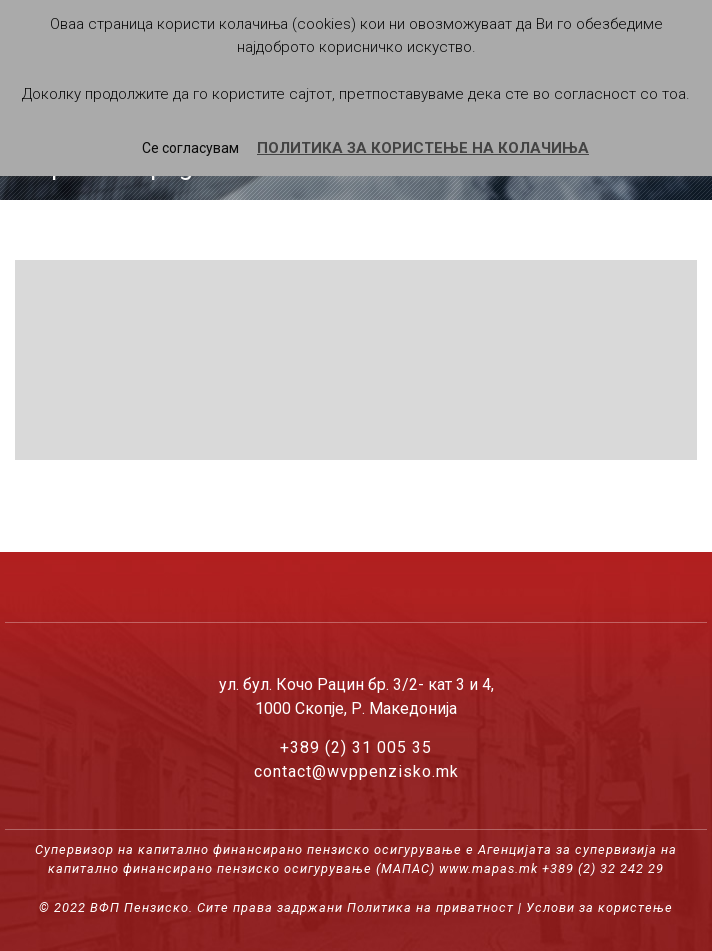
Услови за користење (599, 907)
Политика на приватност (430, 907)
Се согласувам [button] (190, 148)
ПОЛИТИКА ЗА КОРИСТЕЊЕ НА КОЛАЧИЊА (423, 148)
